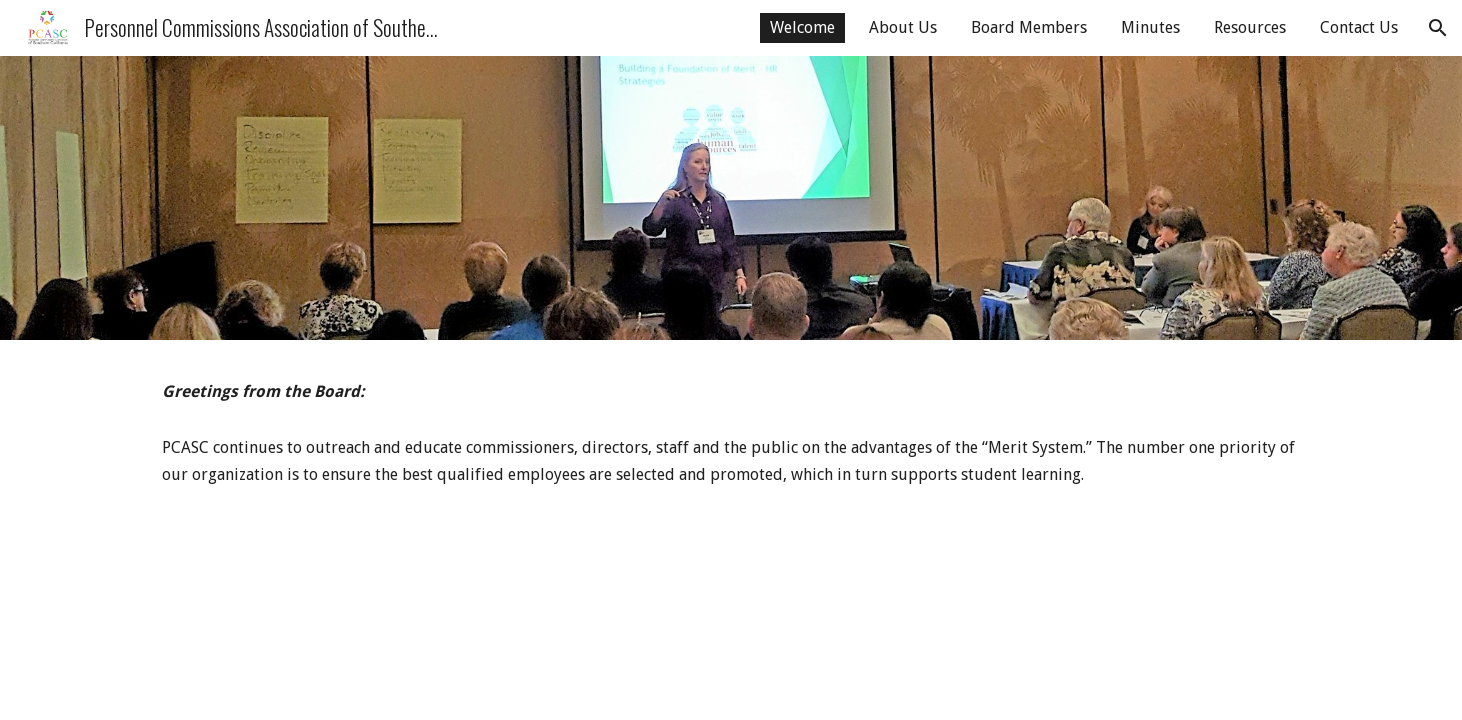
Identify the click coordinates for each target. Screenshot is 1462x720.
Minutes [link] (1150, 27)
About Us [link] (903, 27)
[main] (731, 392)
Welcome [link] (802, 27)
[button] (1438, 28)
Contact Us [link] (1359, 27)
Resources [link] (1250, 27)
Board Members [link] (1029, 27)
